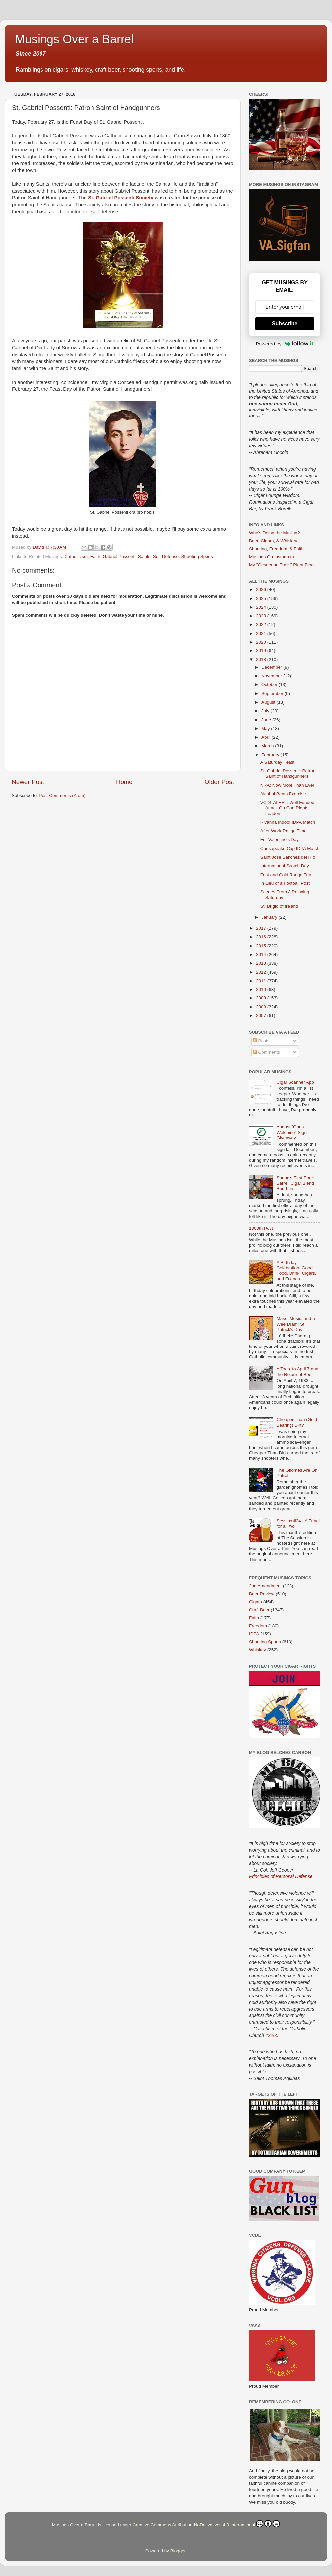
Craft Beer (259, 1609)
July (266, 710)
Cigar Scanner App (295, 1082)
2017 (261, 928)
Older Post (219, 781)
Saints (144, 556)
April (266, 737)
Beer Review (262, 1593)
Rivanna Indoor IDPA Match (287, 822)
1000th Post (261, 1228)
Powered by (285, 343)
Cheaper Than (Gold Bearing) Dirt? (296, 1422)
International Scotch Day (284, 865)
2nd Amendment (265, 1585)
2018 (261, 659)
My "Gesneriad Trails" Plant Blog (281, 564)
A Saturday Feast (277, 762)
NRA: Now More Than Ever (287, 785)
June (266, 719)
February (271, 754)
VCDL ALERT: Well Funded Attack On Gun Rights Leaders (287, 808)
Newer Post (28, 781)
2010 (261, 989)
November (272, 675)
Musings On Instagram (271, 556)
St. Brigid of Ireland (279, 906)
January (270, 917)
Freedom (258, 1625)
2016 (261, 936)
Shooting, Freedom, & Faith (276, 548)
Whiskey (257, 1649)
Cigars (255, 1601)
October (270, 684)
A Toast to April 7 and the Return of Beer (297, 1371)
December (272, 667)
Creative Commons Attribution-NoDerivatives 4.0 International (206, 2523)
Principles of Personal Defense (280, 1876)
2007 (261, 1015)
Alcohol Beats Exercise (283, 793)
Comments (266, 1052)
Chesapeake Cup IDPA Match (289, 848)
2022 (261, 624)
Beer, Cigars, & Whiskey (273, 540)
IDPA (254, 1633)
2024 (261, 607)
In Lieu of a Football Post (285, 883)
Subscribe (284, 323)
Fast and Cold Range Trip (285, 874)
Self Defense (166, 556)
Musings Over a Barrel (74, 39)
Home (124, 781)
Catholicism (76, 556)
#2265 (271, 2035)
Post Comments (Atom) (62, 795)
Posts (261, 1040)
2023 (261, 615)
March (268, 745)
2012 (261, 972)
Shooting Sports (197, 556)
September (273, 693)
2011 (261, 980)
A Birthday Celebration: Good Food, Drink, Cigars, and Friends (296, 1270)
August (269, 702)
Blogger (178, 2550)
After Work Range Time (283, 830)
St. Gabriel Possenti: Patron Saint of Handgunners (288, 773)
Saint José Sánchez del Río (287, 857)
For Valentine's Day (279, 839)
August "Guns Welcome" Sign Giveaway (291, 1132)
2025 (261, 598)
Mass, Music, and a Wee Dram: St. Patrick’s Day (295, 1324)
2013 (261, 963)
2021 (261, 633)
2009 (261, 997)
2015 (261, 945)
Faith (95, 556)
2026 (261, 589)
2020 (261, 642)
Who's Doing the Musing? (274, 532)
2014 (261, 954)
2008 (261, 1006)
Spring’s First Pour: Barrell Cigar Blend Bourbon (295, 1183)
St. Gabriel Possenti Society (120, 197)
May (266, 728)
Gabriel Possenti (119, 556)
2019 (261, 650)
